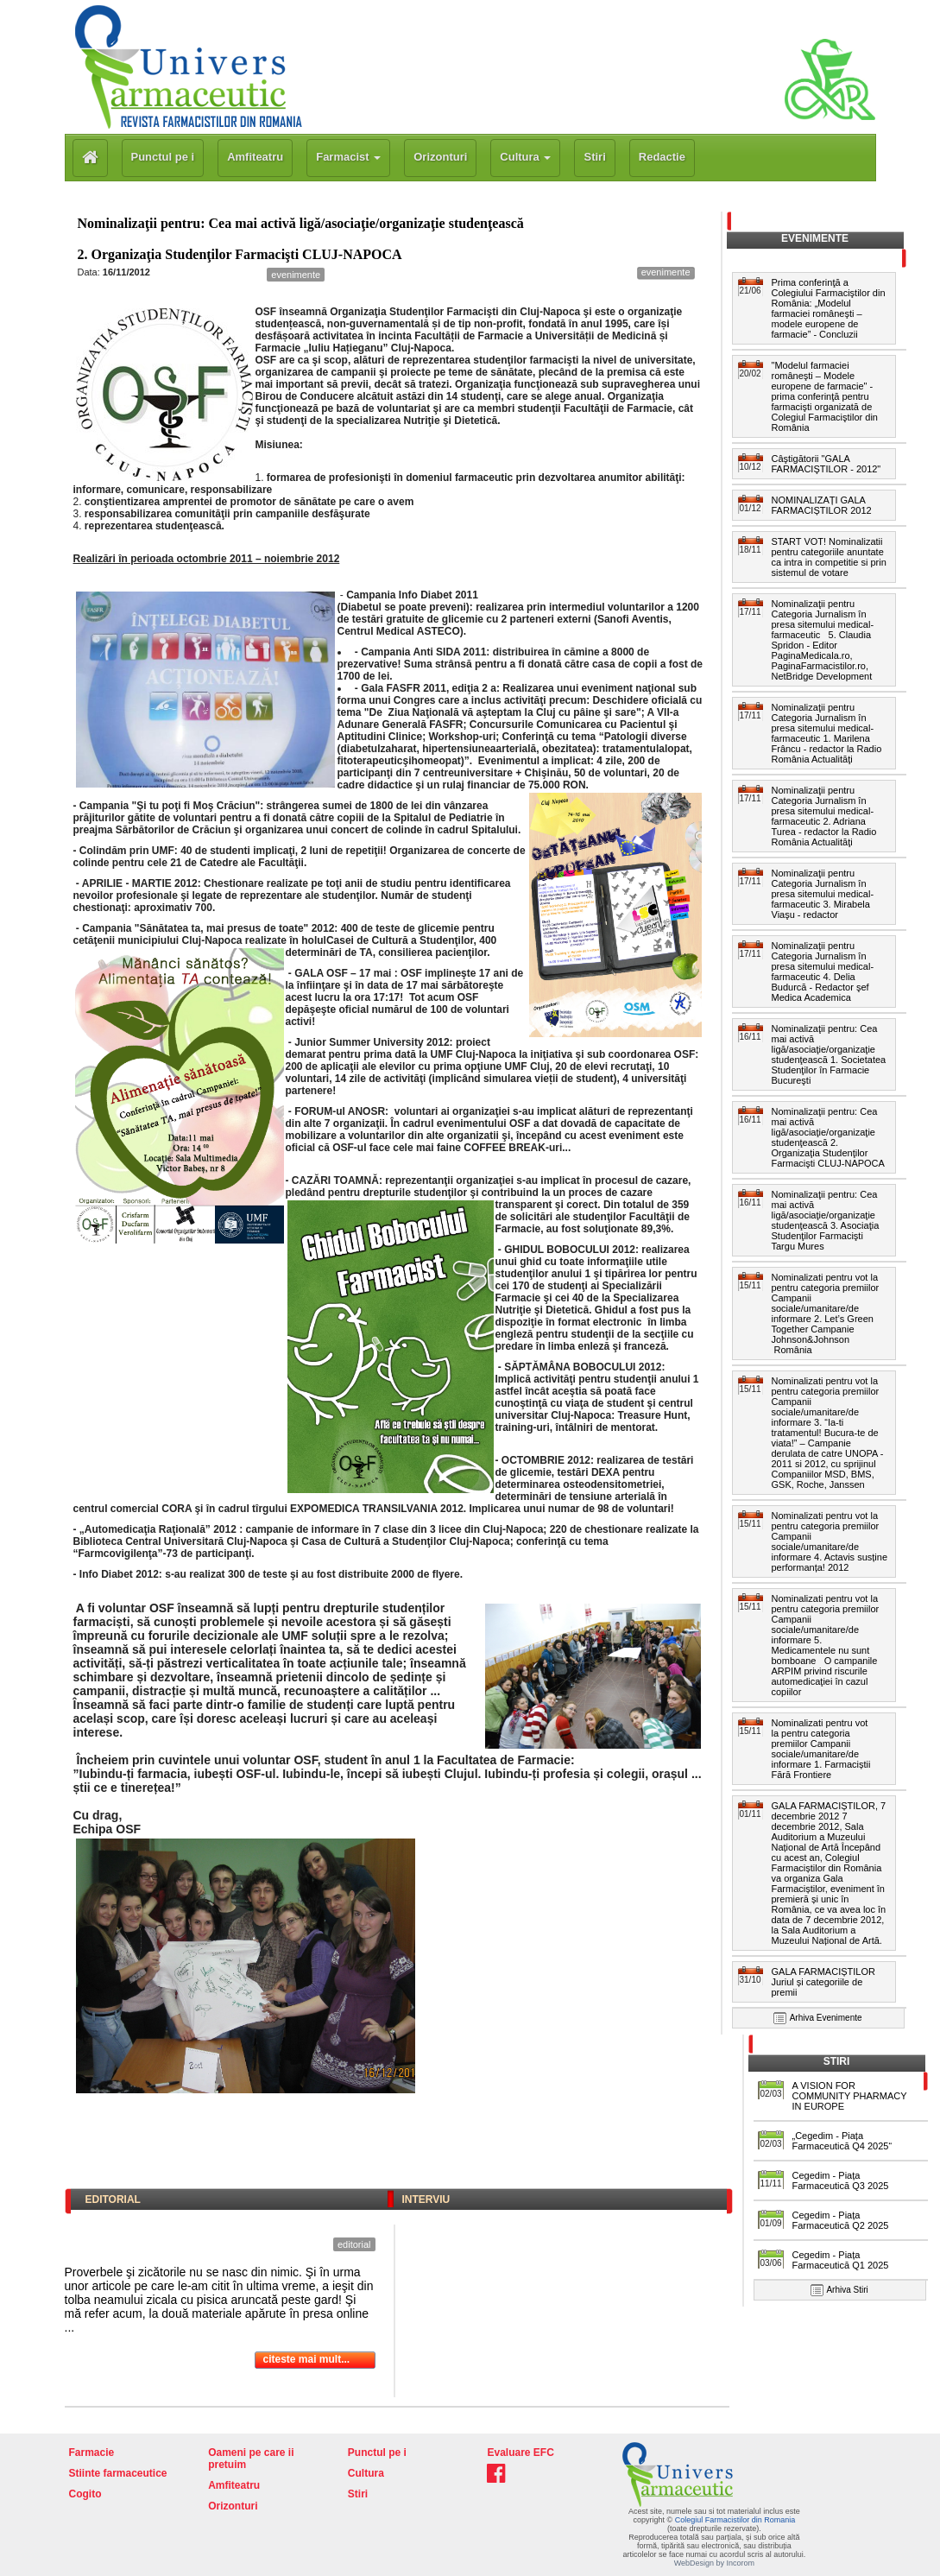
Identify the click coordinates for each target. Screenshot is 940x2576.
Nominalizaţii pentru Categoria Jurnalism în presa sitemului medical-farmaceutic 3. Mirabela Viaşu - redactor (823, 894)
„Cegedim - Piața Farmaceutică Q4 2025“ (842, 2140)
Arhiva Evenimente (826, 2017)
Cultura (525, 156)
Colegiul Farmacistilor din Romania (735, 2520)
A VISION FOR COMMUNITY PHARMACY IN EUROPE (849, 2095)
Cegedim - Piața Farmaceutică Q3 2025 (840, 2180)
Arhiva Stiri (846, 2289)
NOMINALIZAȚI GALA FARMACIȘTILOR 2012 (822, 505)
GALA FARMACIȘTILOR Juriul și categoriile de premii (823, 1981)
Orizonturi (440, 156)
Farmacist (348, 156)
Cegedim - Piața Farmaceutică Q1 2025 (840, 2260)
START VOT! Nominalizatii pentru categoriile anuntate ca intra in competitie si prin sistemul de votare (829, 557)
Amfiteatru (255, 156)
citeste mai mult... (306, 2359)
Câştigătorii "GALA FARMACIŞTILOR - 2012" (829, 463)
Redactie (662, 156)
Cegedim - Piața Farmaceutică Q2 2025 (840, 2220)
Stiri (594, 156)
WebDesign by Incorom (714, 2563)
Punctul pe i (163, 156)
